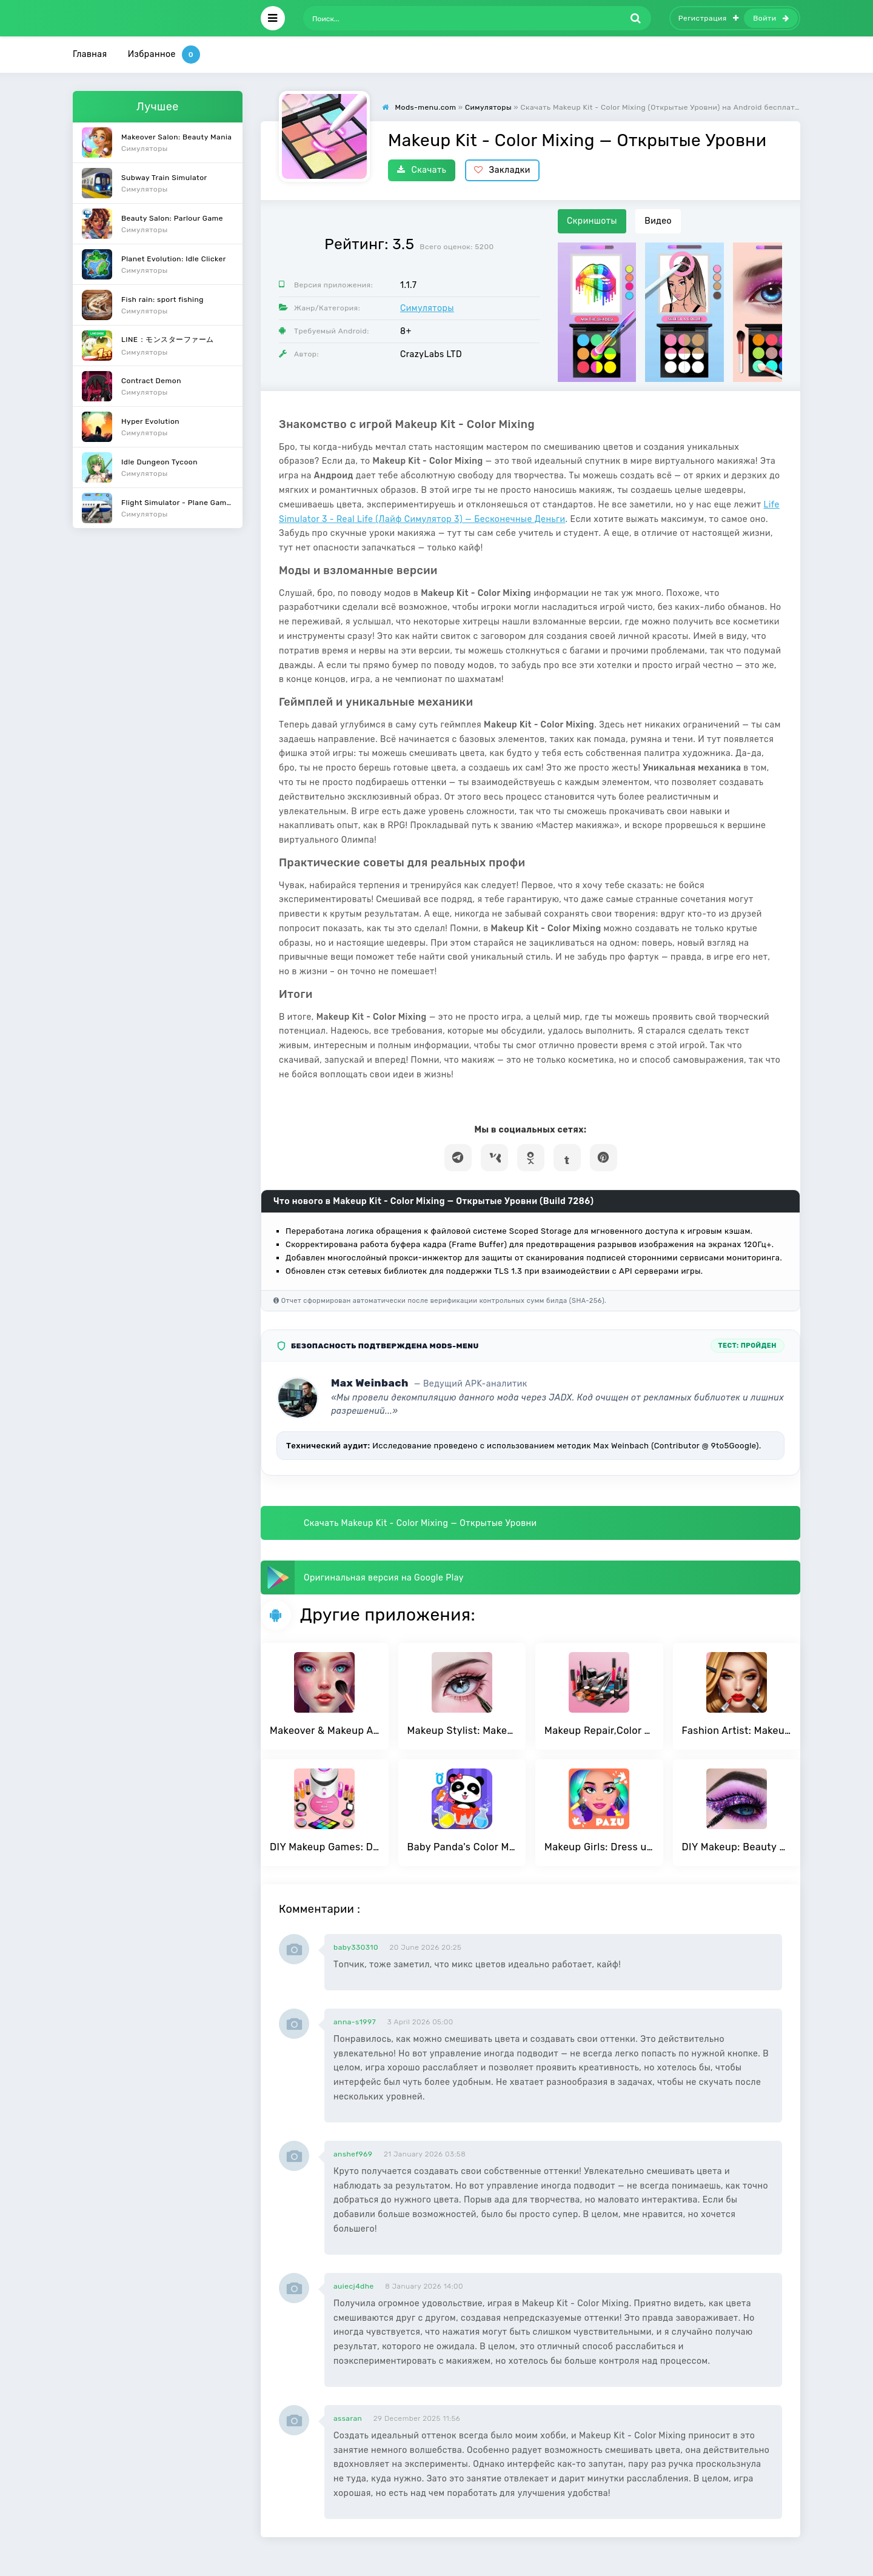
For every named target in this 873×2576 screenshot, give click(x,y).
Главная (90, 54)
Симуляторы (427, 308)
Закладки (502, 170)
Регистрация (708, 18)
